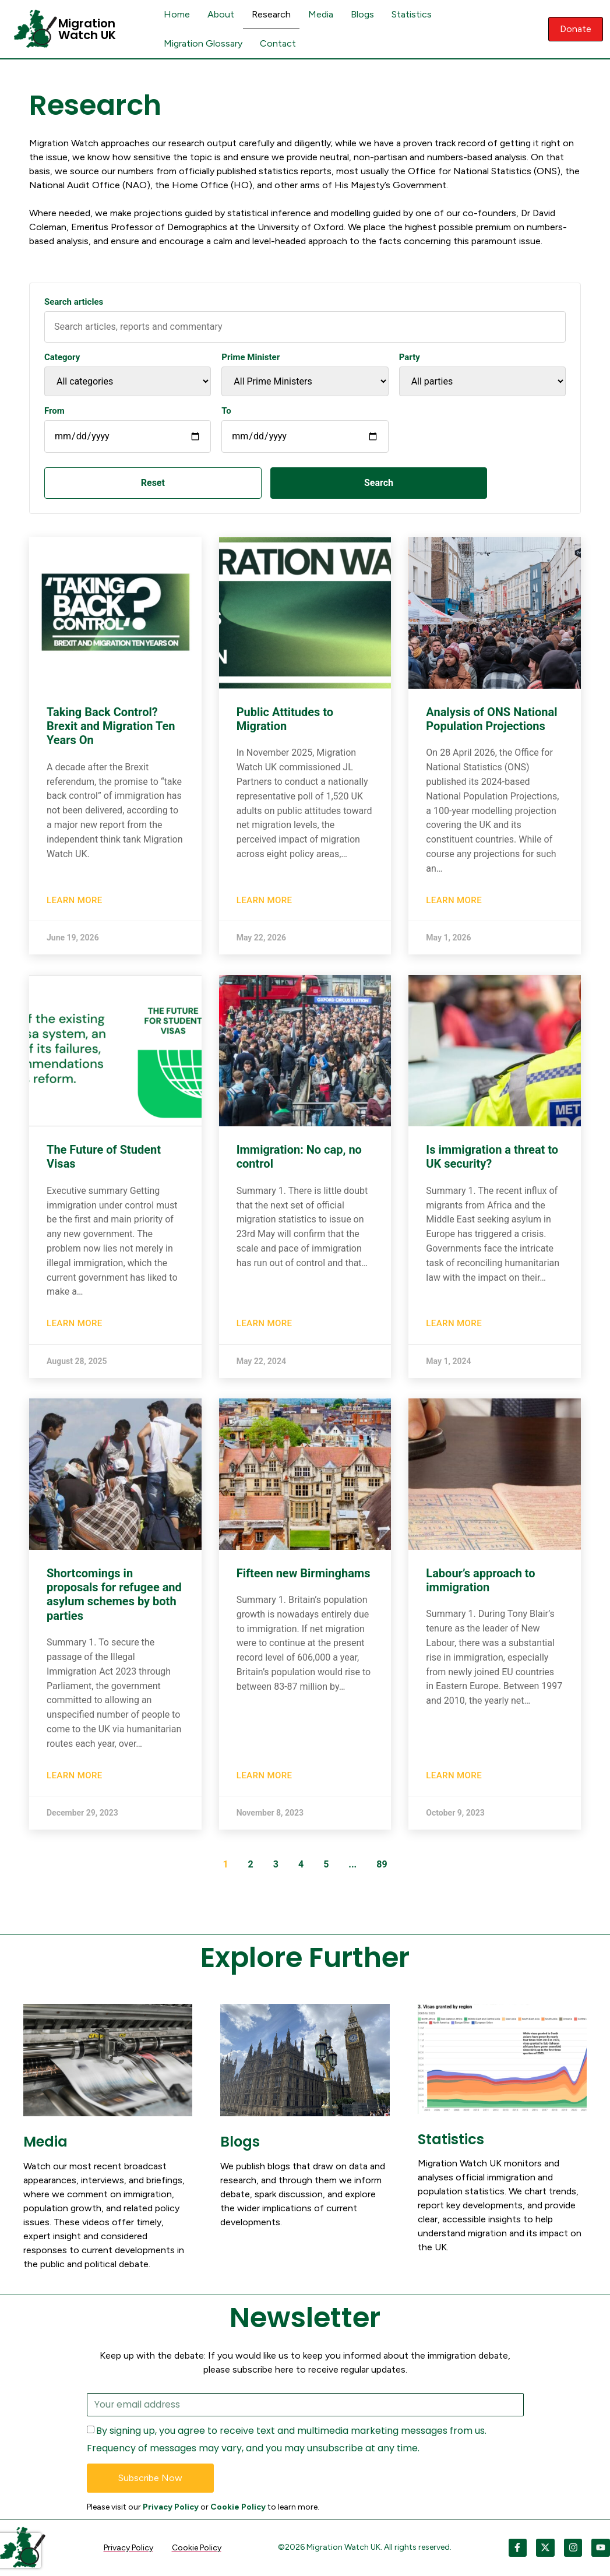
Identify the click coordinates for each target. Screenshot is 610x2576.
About (220, 14)
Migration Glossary (203, 43)
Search (245, 482)
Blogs (362, 14)
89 (381, 1864)
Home (177, 14)
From (54, 411)
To (226, 411)
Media (320, 14)
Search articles (73, 302)
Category (62, 357)
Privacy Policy (171, 2507)
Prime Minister (250, 357)
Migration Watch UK (87, 29)
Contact (278, 43)
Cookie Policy (238, 2507)
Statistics (412, 14)
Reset (108, 482)
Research (271, 14)
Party (409, 357)
